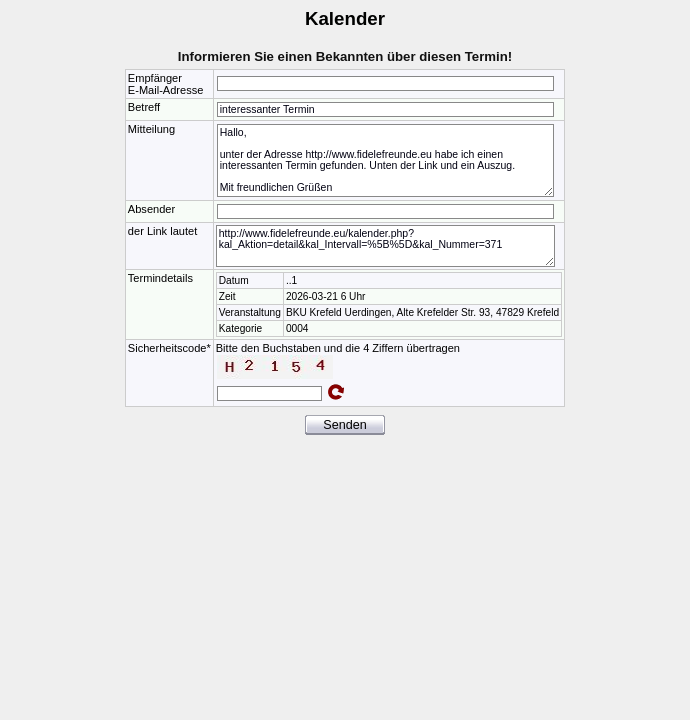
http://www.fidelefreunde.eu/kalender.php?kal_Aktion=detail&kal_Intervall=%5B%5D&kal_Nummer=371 (385, 246)
